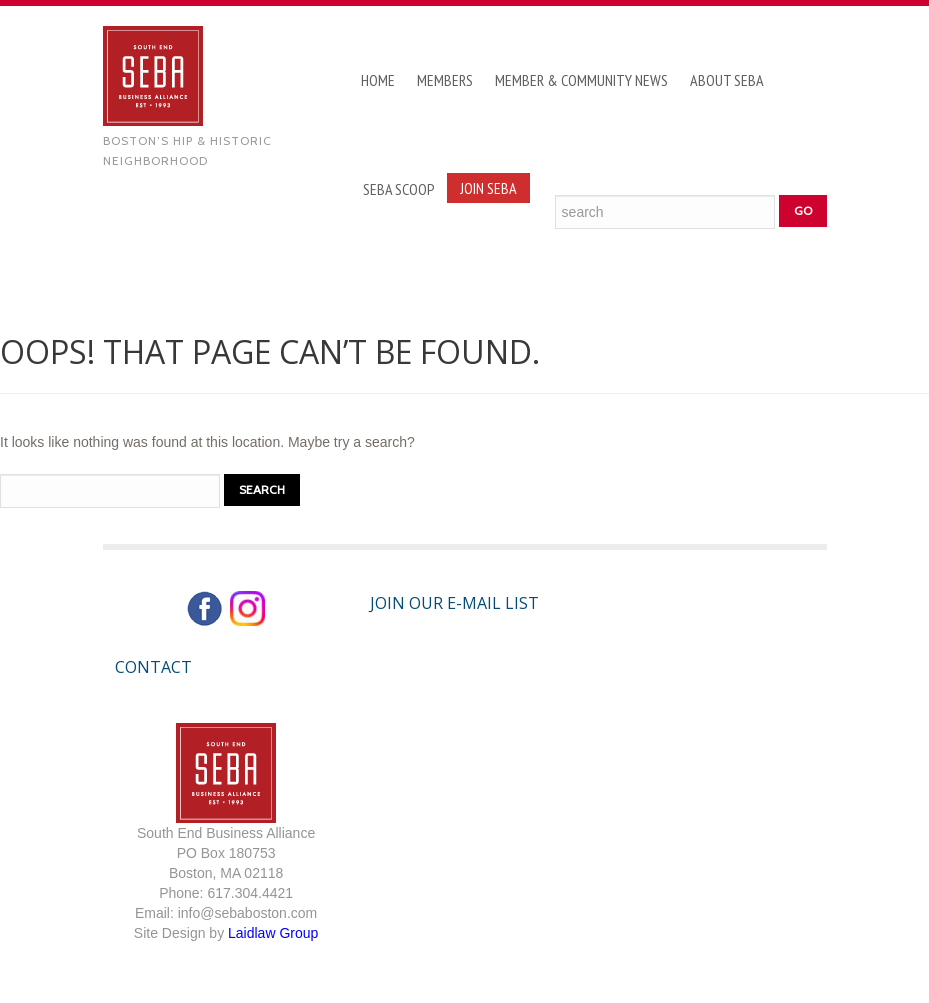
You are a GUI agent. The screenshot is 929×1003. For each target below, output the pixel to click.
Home (378, 80)
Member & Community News (581, 80)
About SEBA (727, 80)
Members (445, 80)
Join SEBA (488, 188)
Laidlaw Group (273, 933)
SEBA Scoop (399, 189)
